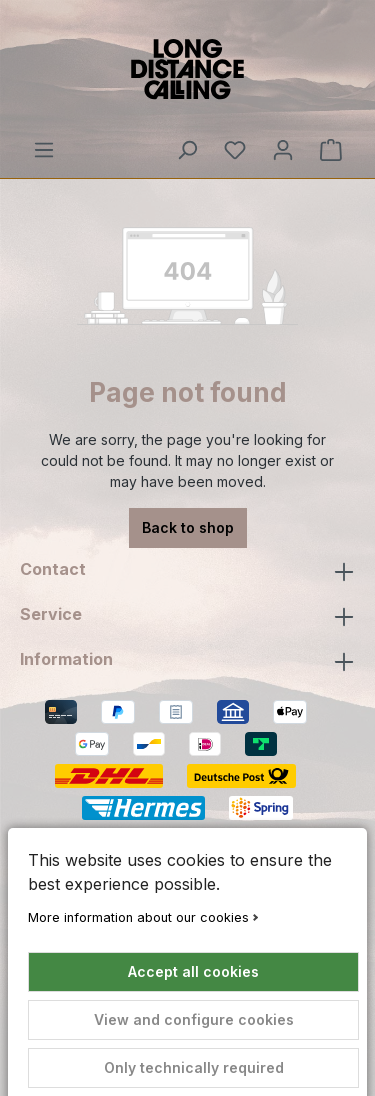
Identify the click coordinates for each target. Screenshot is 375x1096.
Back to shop (188, 527)
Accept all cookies (193, 971)
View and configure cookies (194, 1019)
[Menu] (44, 150)
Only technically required (194, 1067)
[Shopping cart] (331, 150)
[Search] (187, 150)
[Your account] (283, 150)
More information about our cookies (138, 917)
